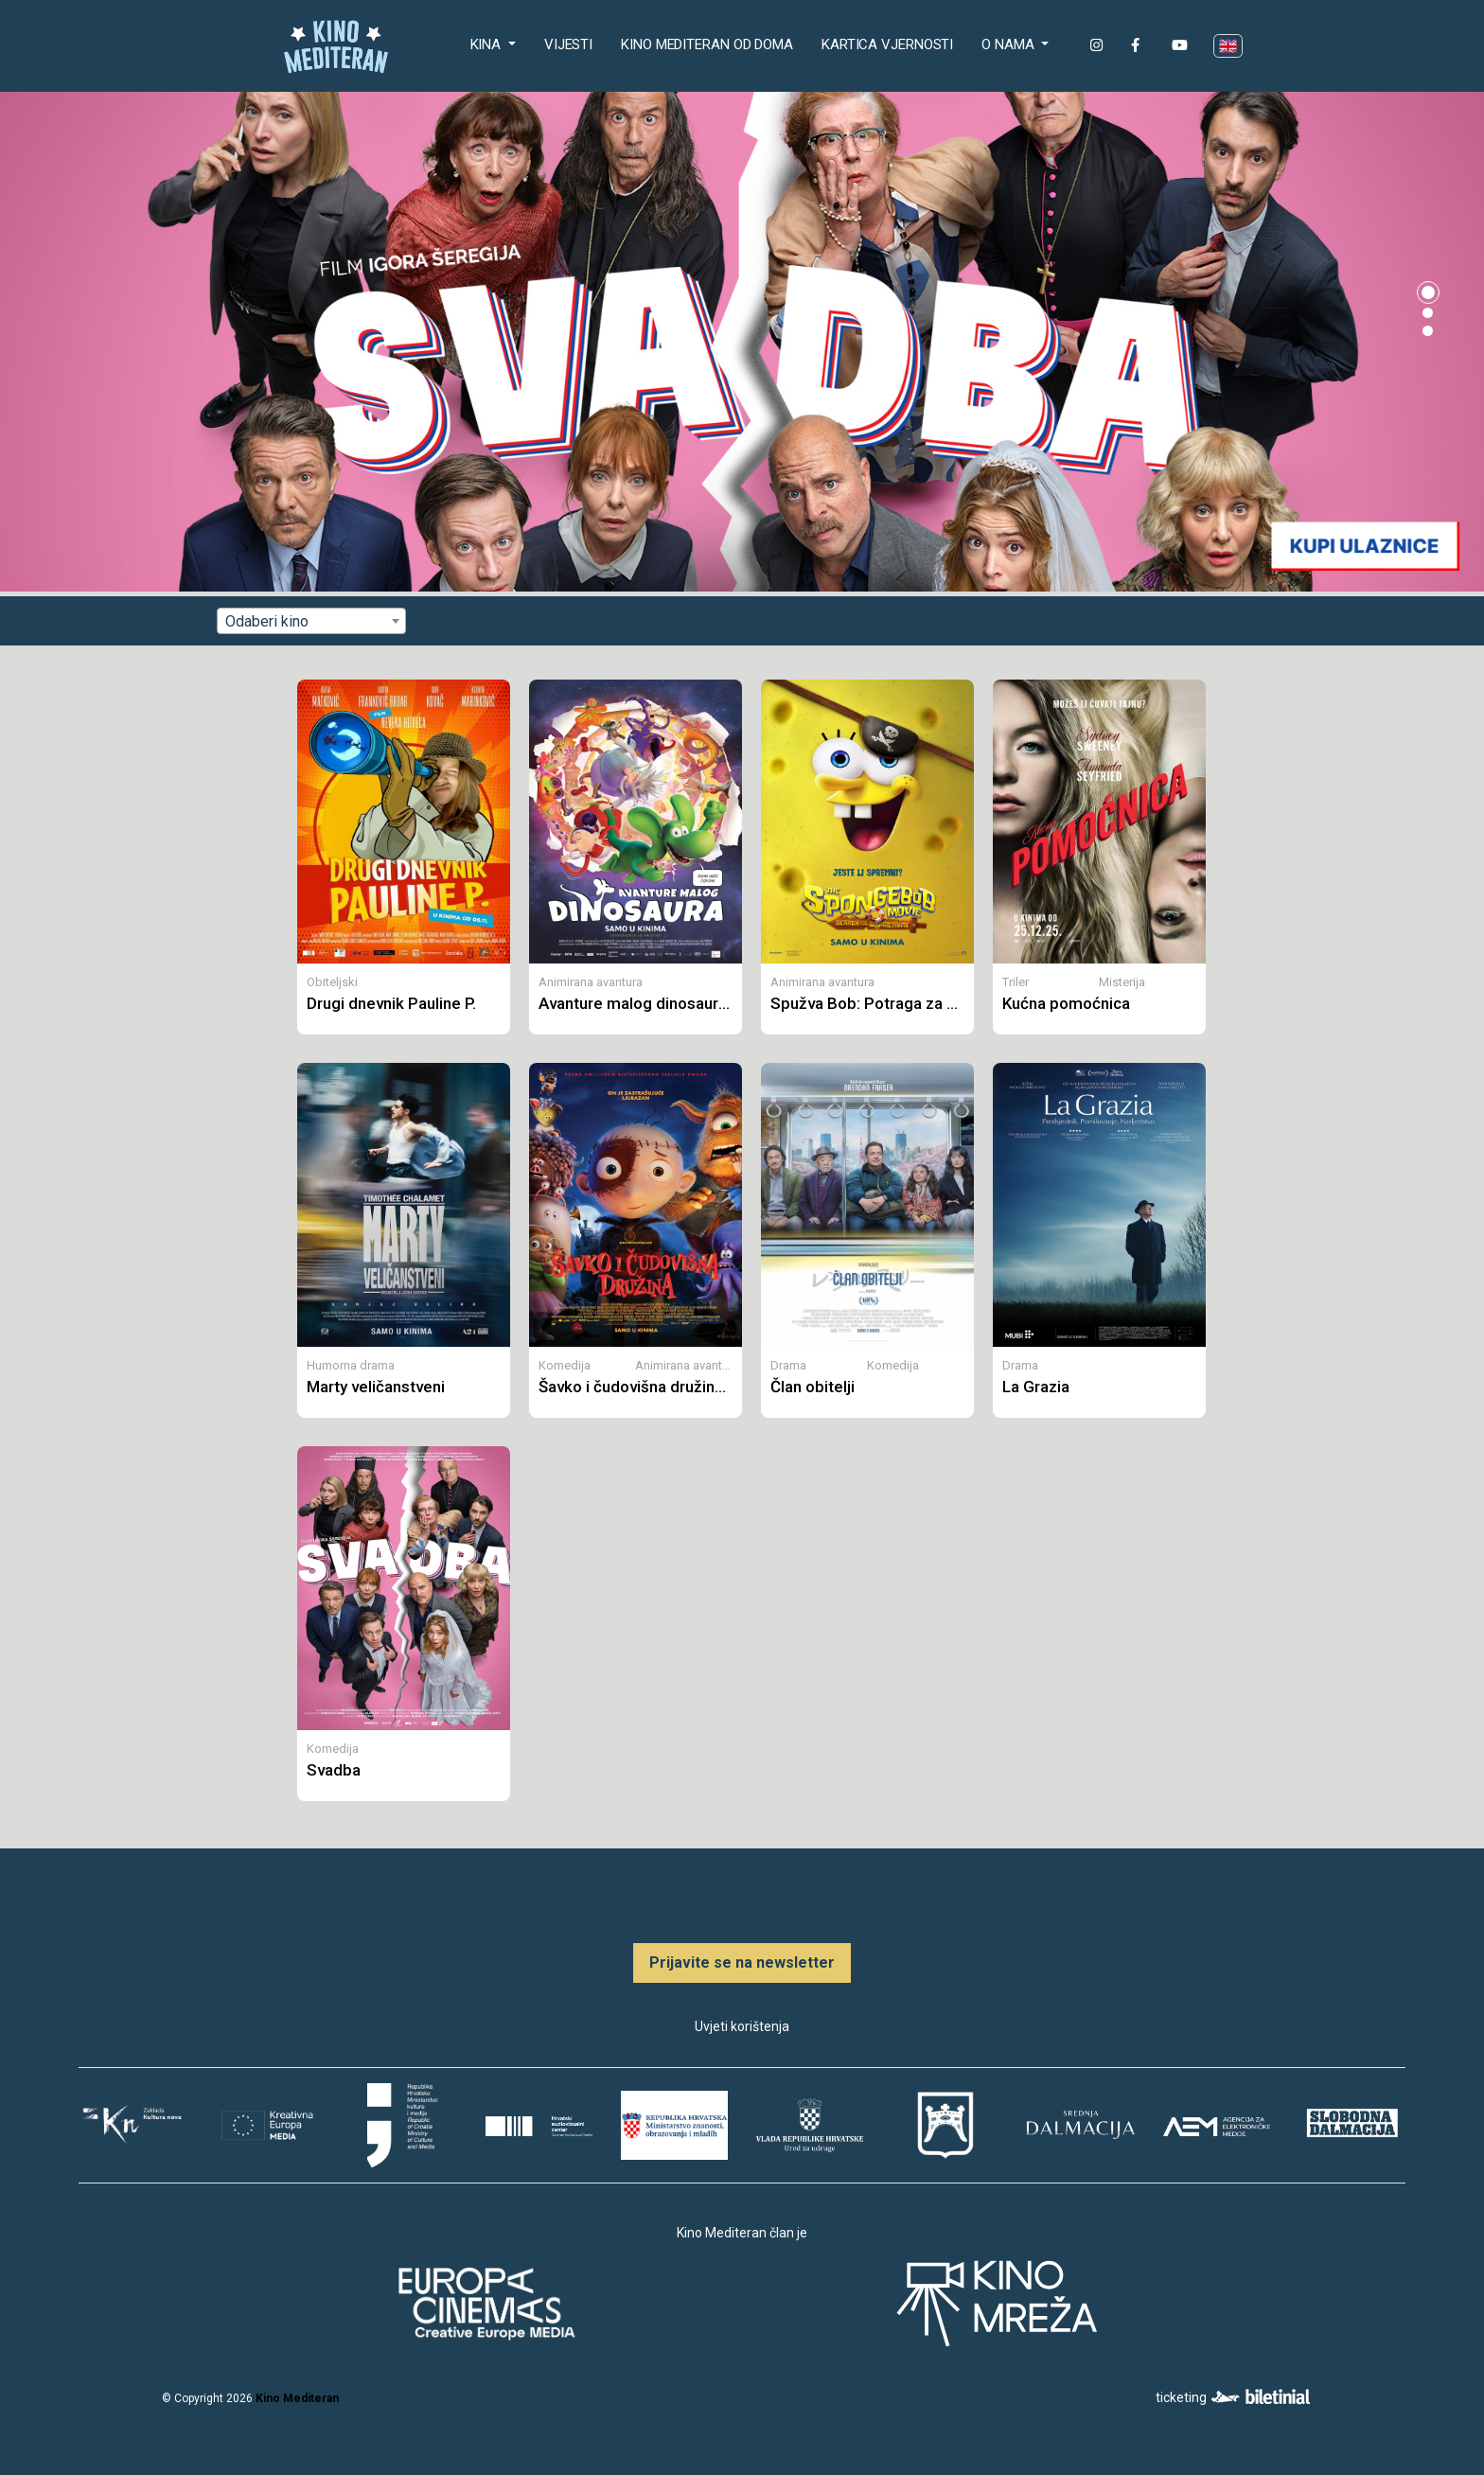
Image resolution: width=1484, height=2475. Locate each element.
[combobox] (311, 621)
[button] (1428, 292)
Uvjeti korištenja (742, 2026)
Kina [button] (487, 44)
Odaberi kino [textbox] (267, 621)
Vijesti (568, 44)
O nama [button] (1009, 44)
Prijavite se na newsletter (742, 1962)
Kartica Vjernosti (887, 44)
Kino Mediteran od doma (711, 43)
